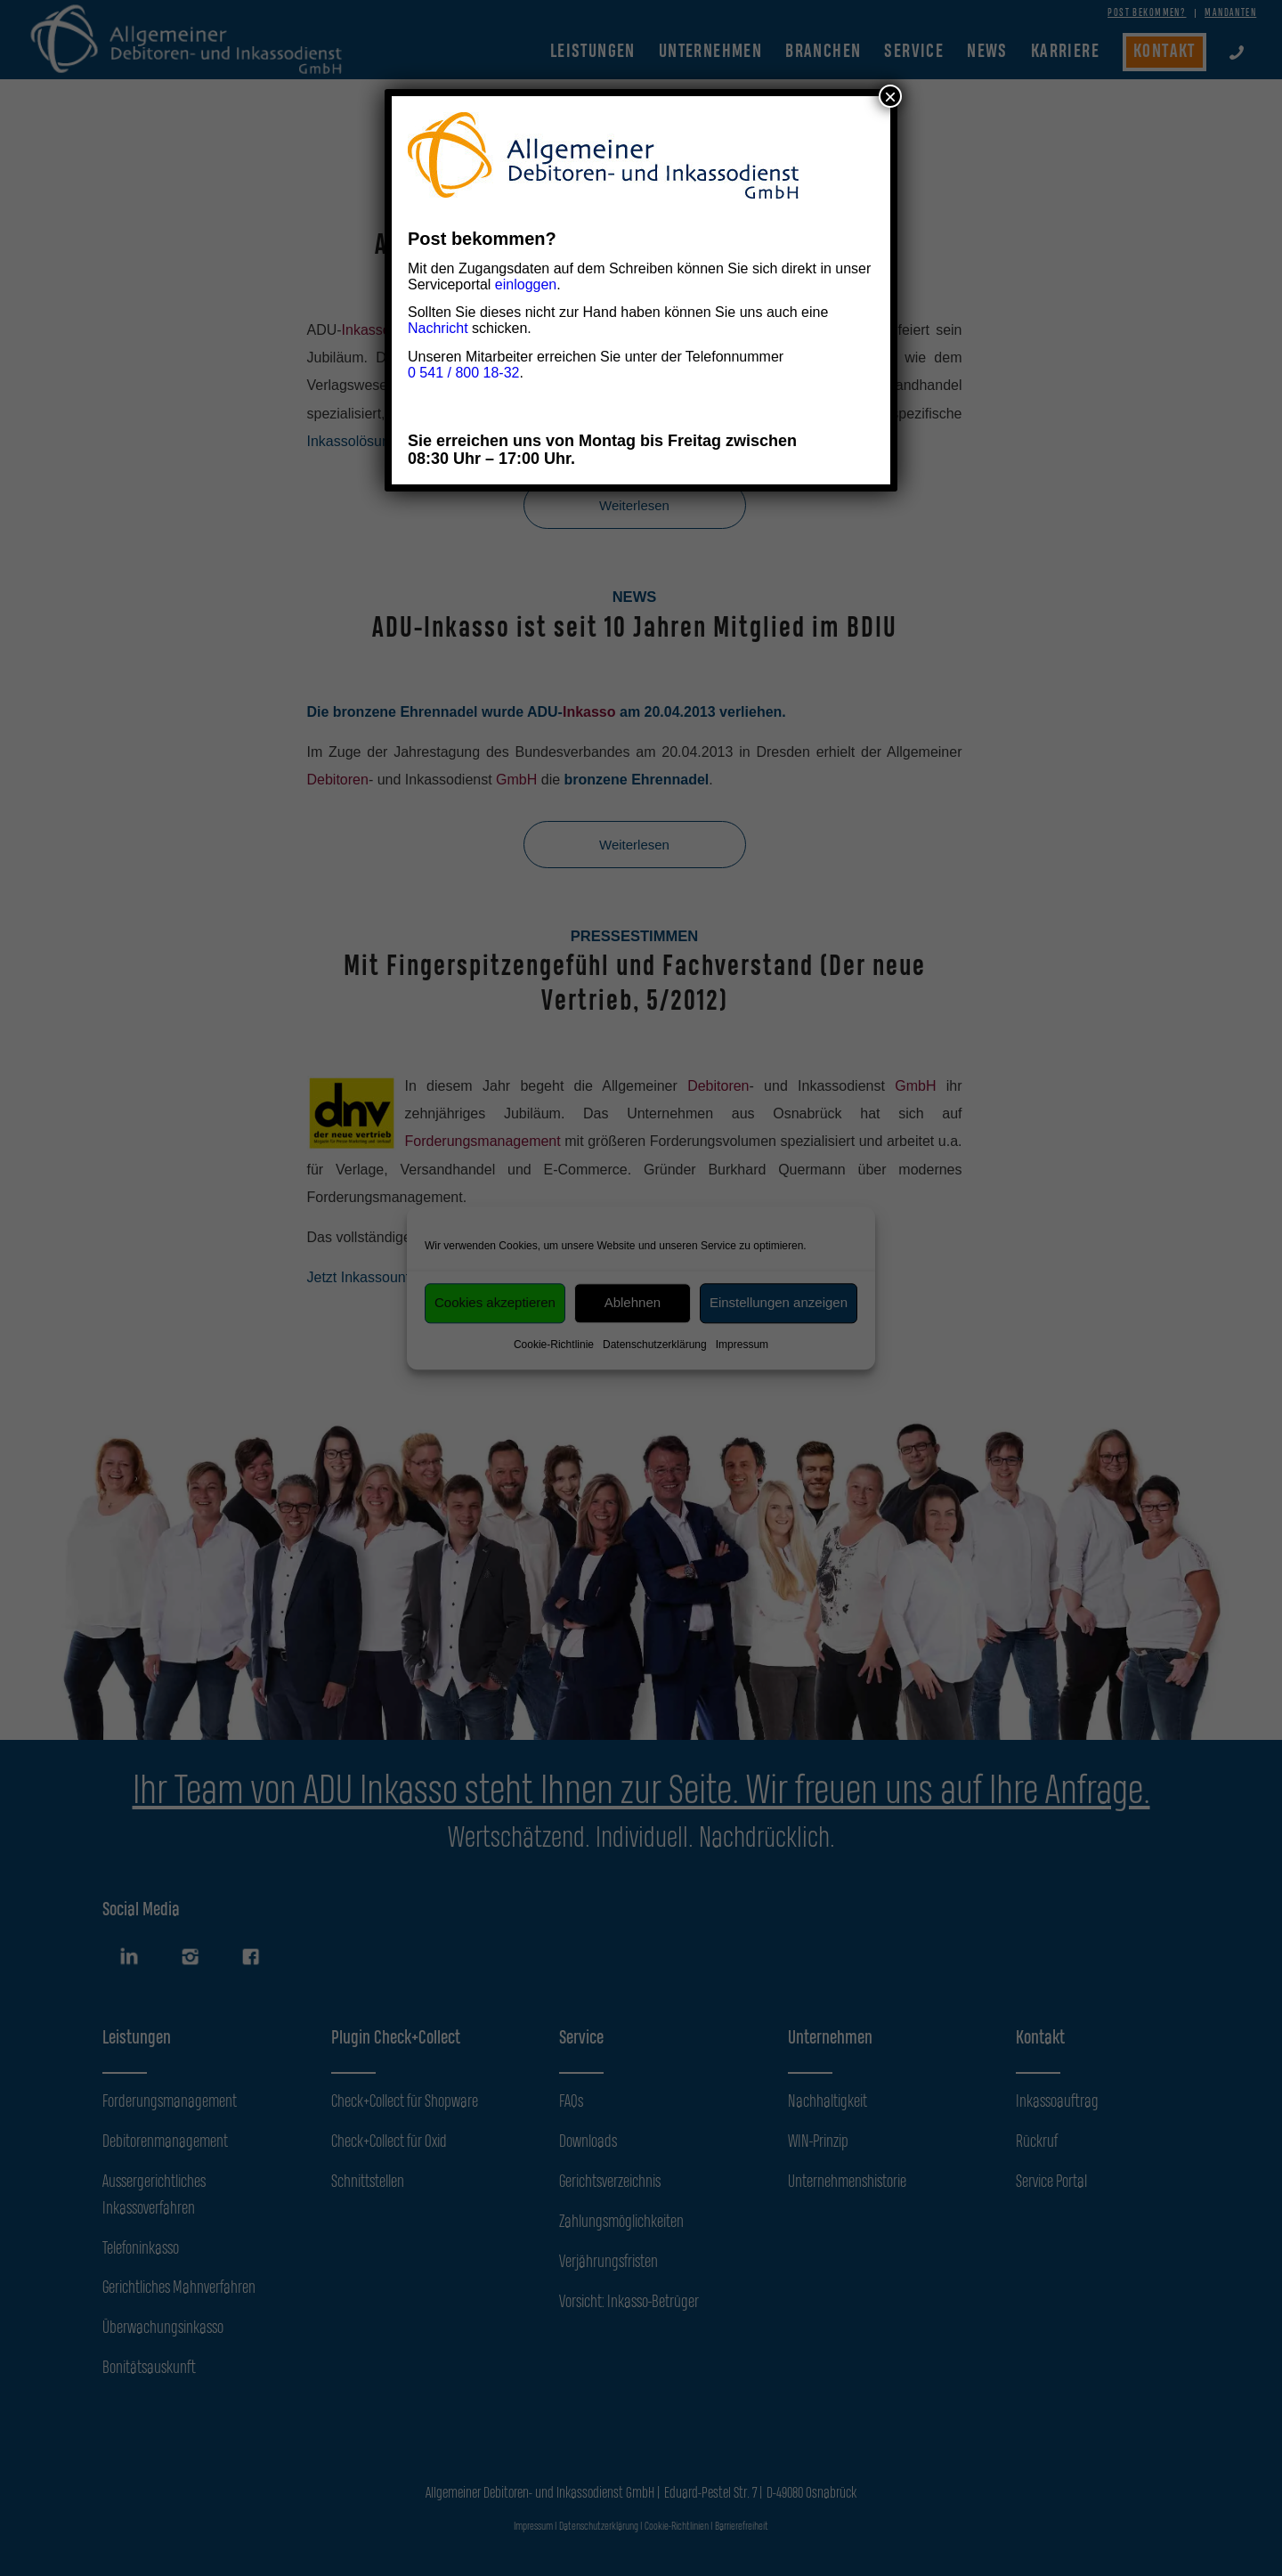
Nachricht (438, 328)
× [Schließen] (890, 96)
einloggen (525, 284)
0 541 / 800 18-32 (463, 372)
